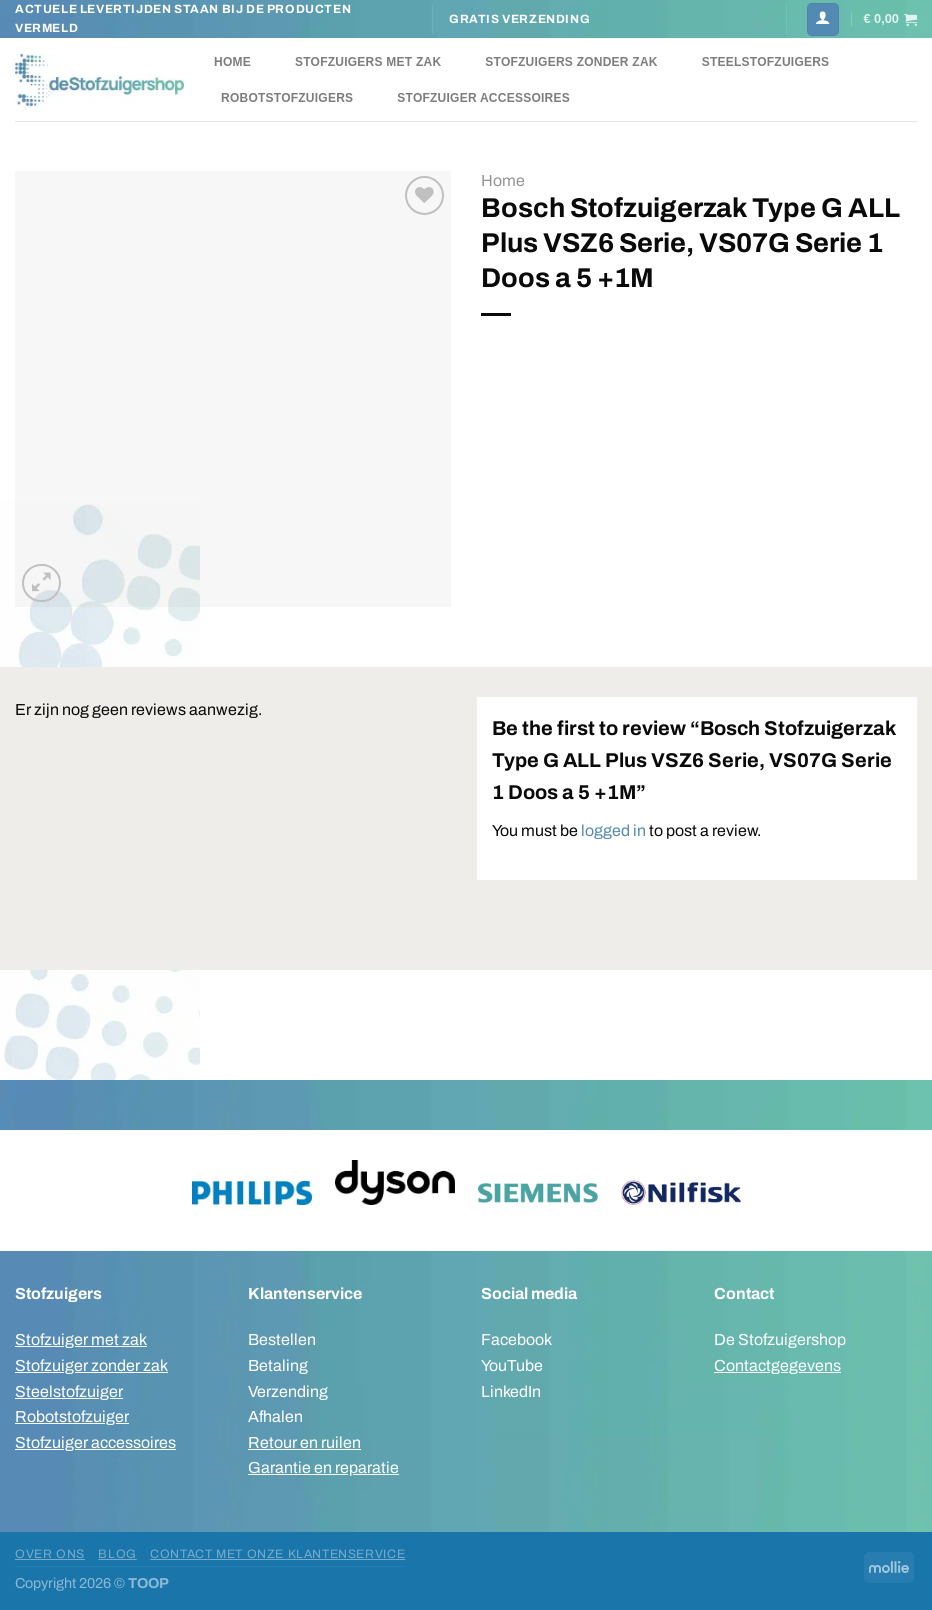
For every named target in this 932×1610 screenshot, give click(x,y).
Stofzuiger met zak (81, 1339)
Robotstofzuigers (287, 98)
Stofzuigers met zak (368, 62)
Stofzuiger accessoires (483, 98)
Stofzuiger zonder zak (91, 1365)
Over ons (50, 1554)
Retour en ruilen (304, 1442)
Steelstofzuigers (766, 62)
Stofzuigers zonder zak (571, 62)
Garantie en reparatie (323, 1467)
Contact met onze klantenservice (277, 1554)
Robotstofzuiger (72, 1416)
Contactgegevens (777, 1365)
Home (232, 62)
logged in (613, 830)
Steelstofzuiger (69, 1391)
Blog (117, 1554)
